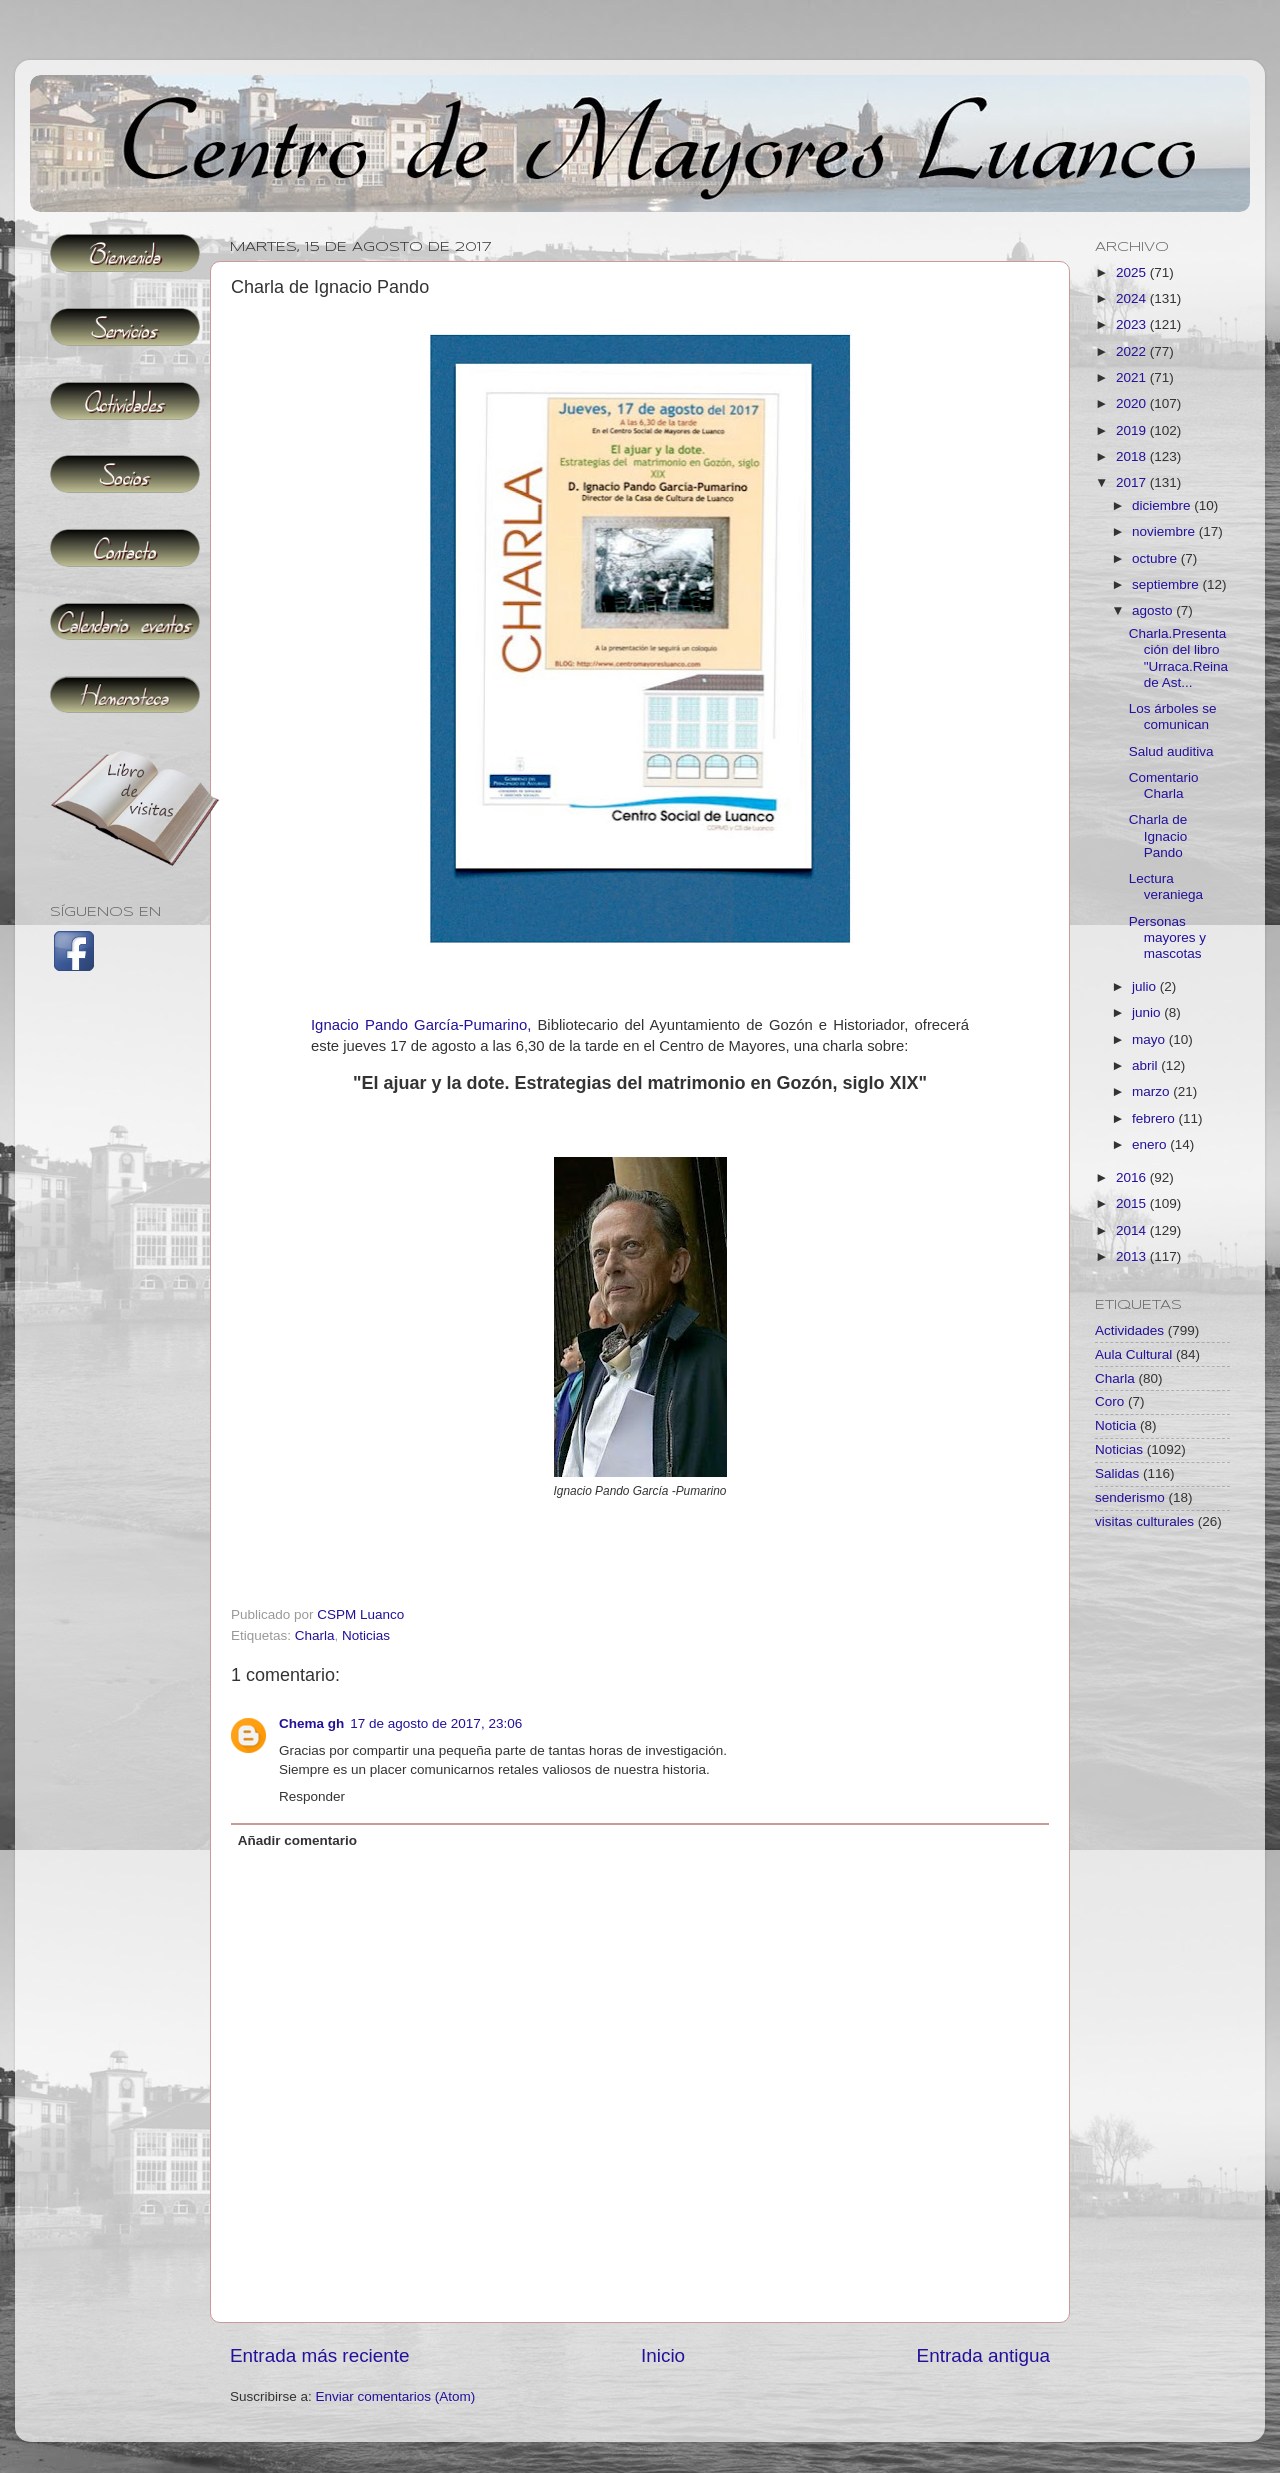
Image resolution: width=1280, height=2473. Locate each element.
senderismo (1130, 1497)
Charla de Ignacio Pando (1158, 835)
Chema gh (311, 1723)
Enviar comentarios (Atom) (396, 2396)
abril (1146, 1065)
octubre (1156, 558)
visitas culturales (1144, 1521)
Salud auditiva (1171, 751)
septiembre (1167, 584)
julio (1146, 986)
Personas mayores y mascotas (1167, 937)
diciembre (1163, 505)
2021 (1133, 377)
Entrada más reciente (320, 2355)
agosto (1154, 610)
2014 (1133, 1230)
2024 (1133, 298)
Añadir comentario (297, 1840)
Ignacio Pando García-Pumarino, (421, 1025)
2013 (1133, 1256)
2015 (1133, 1203)
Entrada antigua (983, 2355)
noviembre (1165, 531)
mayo (1150, 1039)
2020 (1133, 403)
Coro (1109, 1401)
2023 (1133, 324)
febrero (1155, 1118)
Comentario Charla (1164, 785)
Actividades (1129, 1330)
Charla (315, 1635)
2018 (1133, 456)
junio (1148, 1012)
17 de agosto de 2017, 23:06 (436, 1723)
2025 (1133, 272)
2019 (1133, 430)
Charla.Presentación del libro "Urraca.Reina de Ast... (1178, 658)
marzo (1152, 1091)
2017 (1133, 482)
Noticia (1115, 1425)
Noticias (366, 1635)
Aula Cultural (1133, 1354)
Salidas (1117, 1473)
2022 (1133, 351)
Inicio (663, 2355)
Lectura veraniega (1166, 886)
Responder (312, 1796)
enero (1151, 1144)
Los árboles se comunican (1173, 716)
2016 (1133, 1177)
